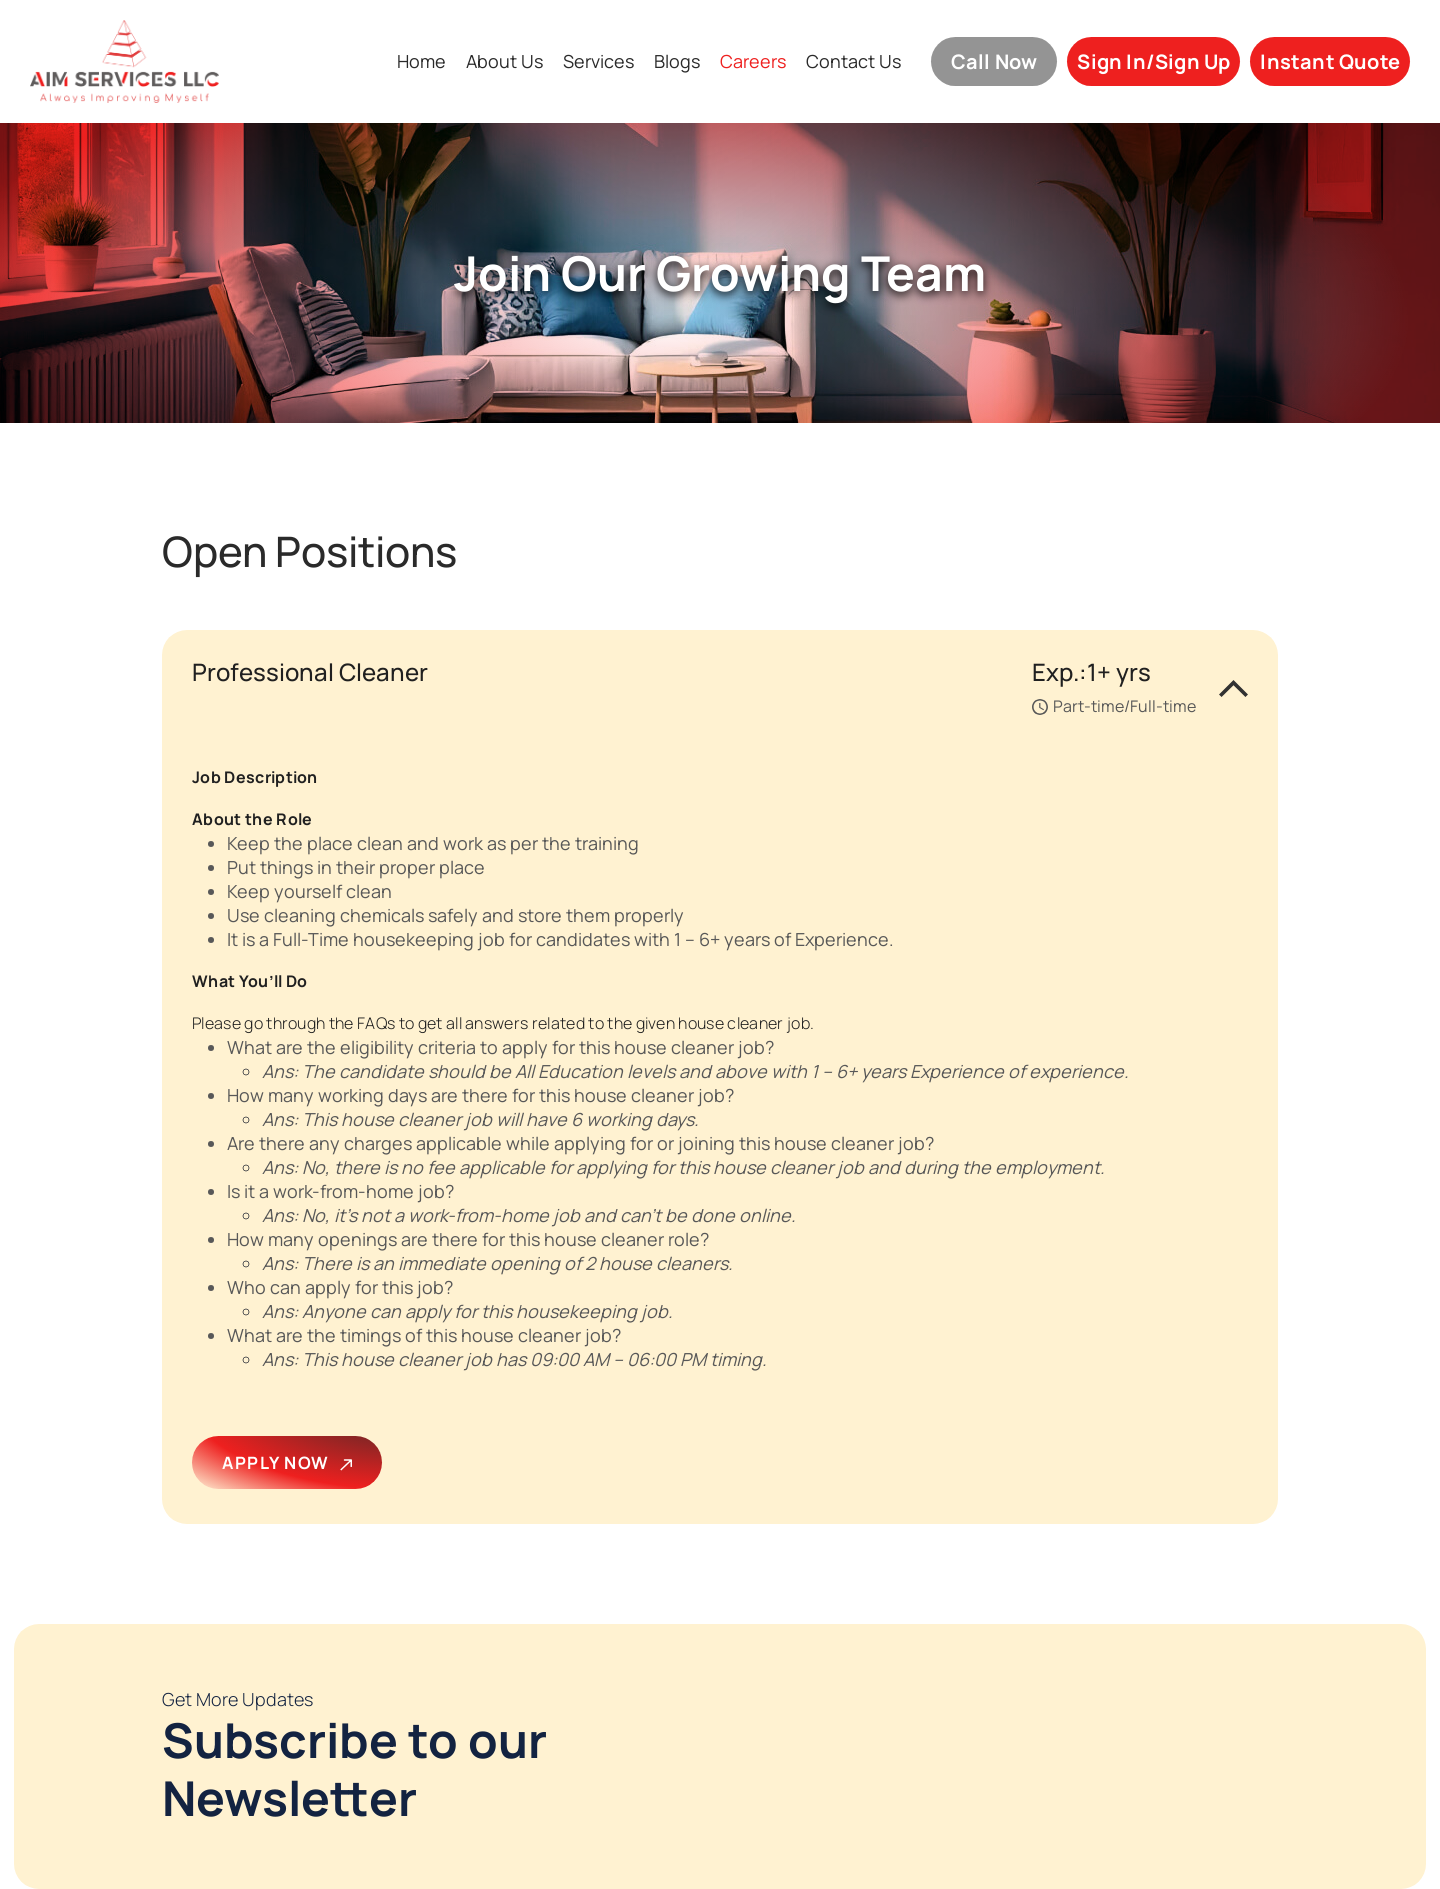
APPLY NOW (287, 1462)
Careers (753, 62)
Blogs (677, 62)
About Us (504, 62)
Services (598, 62)
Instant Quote (1330, 61)
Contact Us (853, 62)
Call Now (994, 61)
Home (421, 62)
